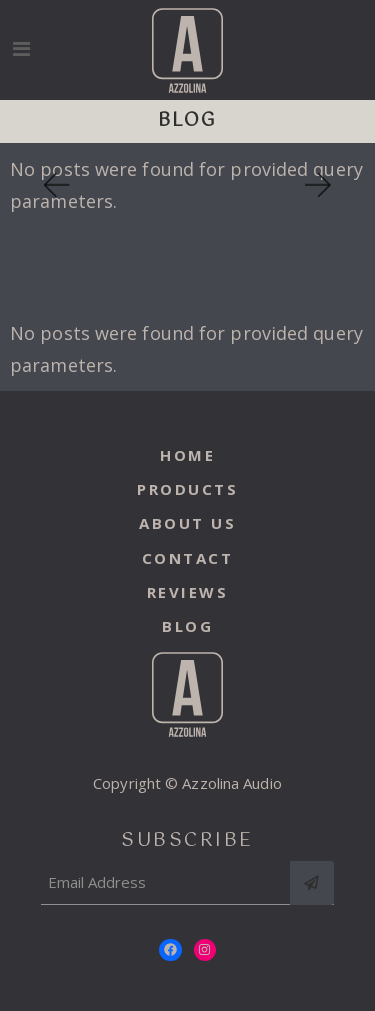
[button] (55, 185)
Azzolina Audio (231, 783)
